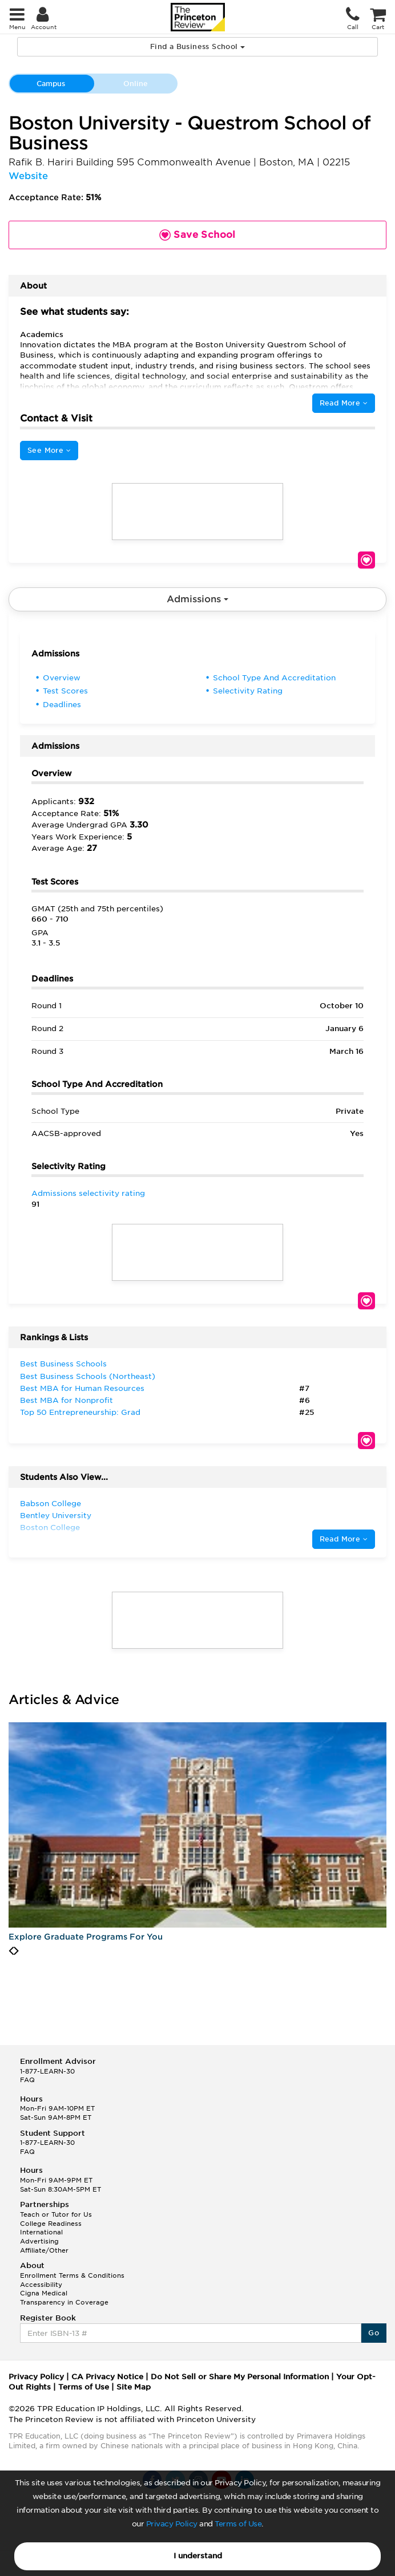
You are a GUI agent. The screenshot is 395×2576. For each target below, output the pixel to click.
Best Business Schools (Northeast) (87, 1376)
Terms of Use (238, 2524)
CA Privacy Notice (107, 2376)
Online (135, 83)
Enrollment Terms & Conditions (72, 2275)
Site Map (133, 2387)
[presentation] (11, 1951)
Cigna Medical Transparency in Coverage (64, 2297)
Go (373, 2332)
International (41, 2232)
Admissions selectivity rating (88, 1193)
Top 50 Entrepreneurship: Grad (80, 1412)
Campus (51, 83)
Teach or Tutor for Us (56, 2214)
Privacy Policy (172, 2524)
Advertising (39, 2241)
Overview (61, 678)
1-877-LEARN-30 (47, 2071)
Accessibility (41, 2285)
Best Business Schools (63, 1364)
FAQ (27, 2080)
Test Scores (65, 691)
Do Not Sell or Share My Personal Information (240, 2376)
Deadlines (62, 704)
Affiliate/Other (44, 2250)
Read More (344, 403)
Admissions (197, 599)
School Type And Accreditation (274, 678)
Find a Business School (197, 46)
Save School (366, 560)
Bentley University (55, 1515)
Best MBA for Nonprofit (66, 1400)
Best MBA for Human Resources (82, 1388)
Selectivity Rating (248, 691)
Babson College (50, 1503)
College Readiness (51, 2224)
